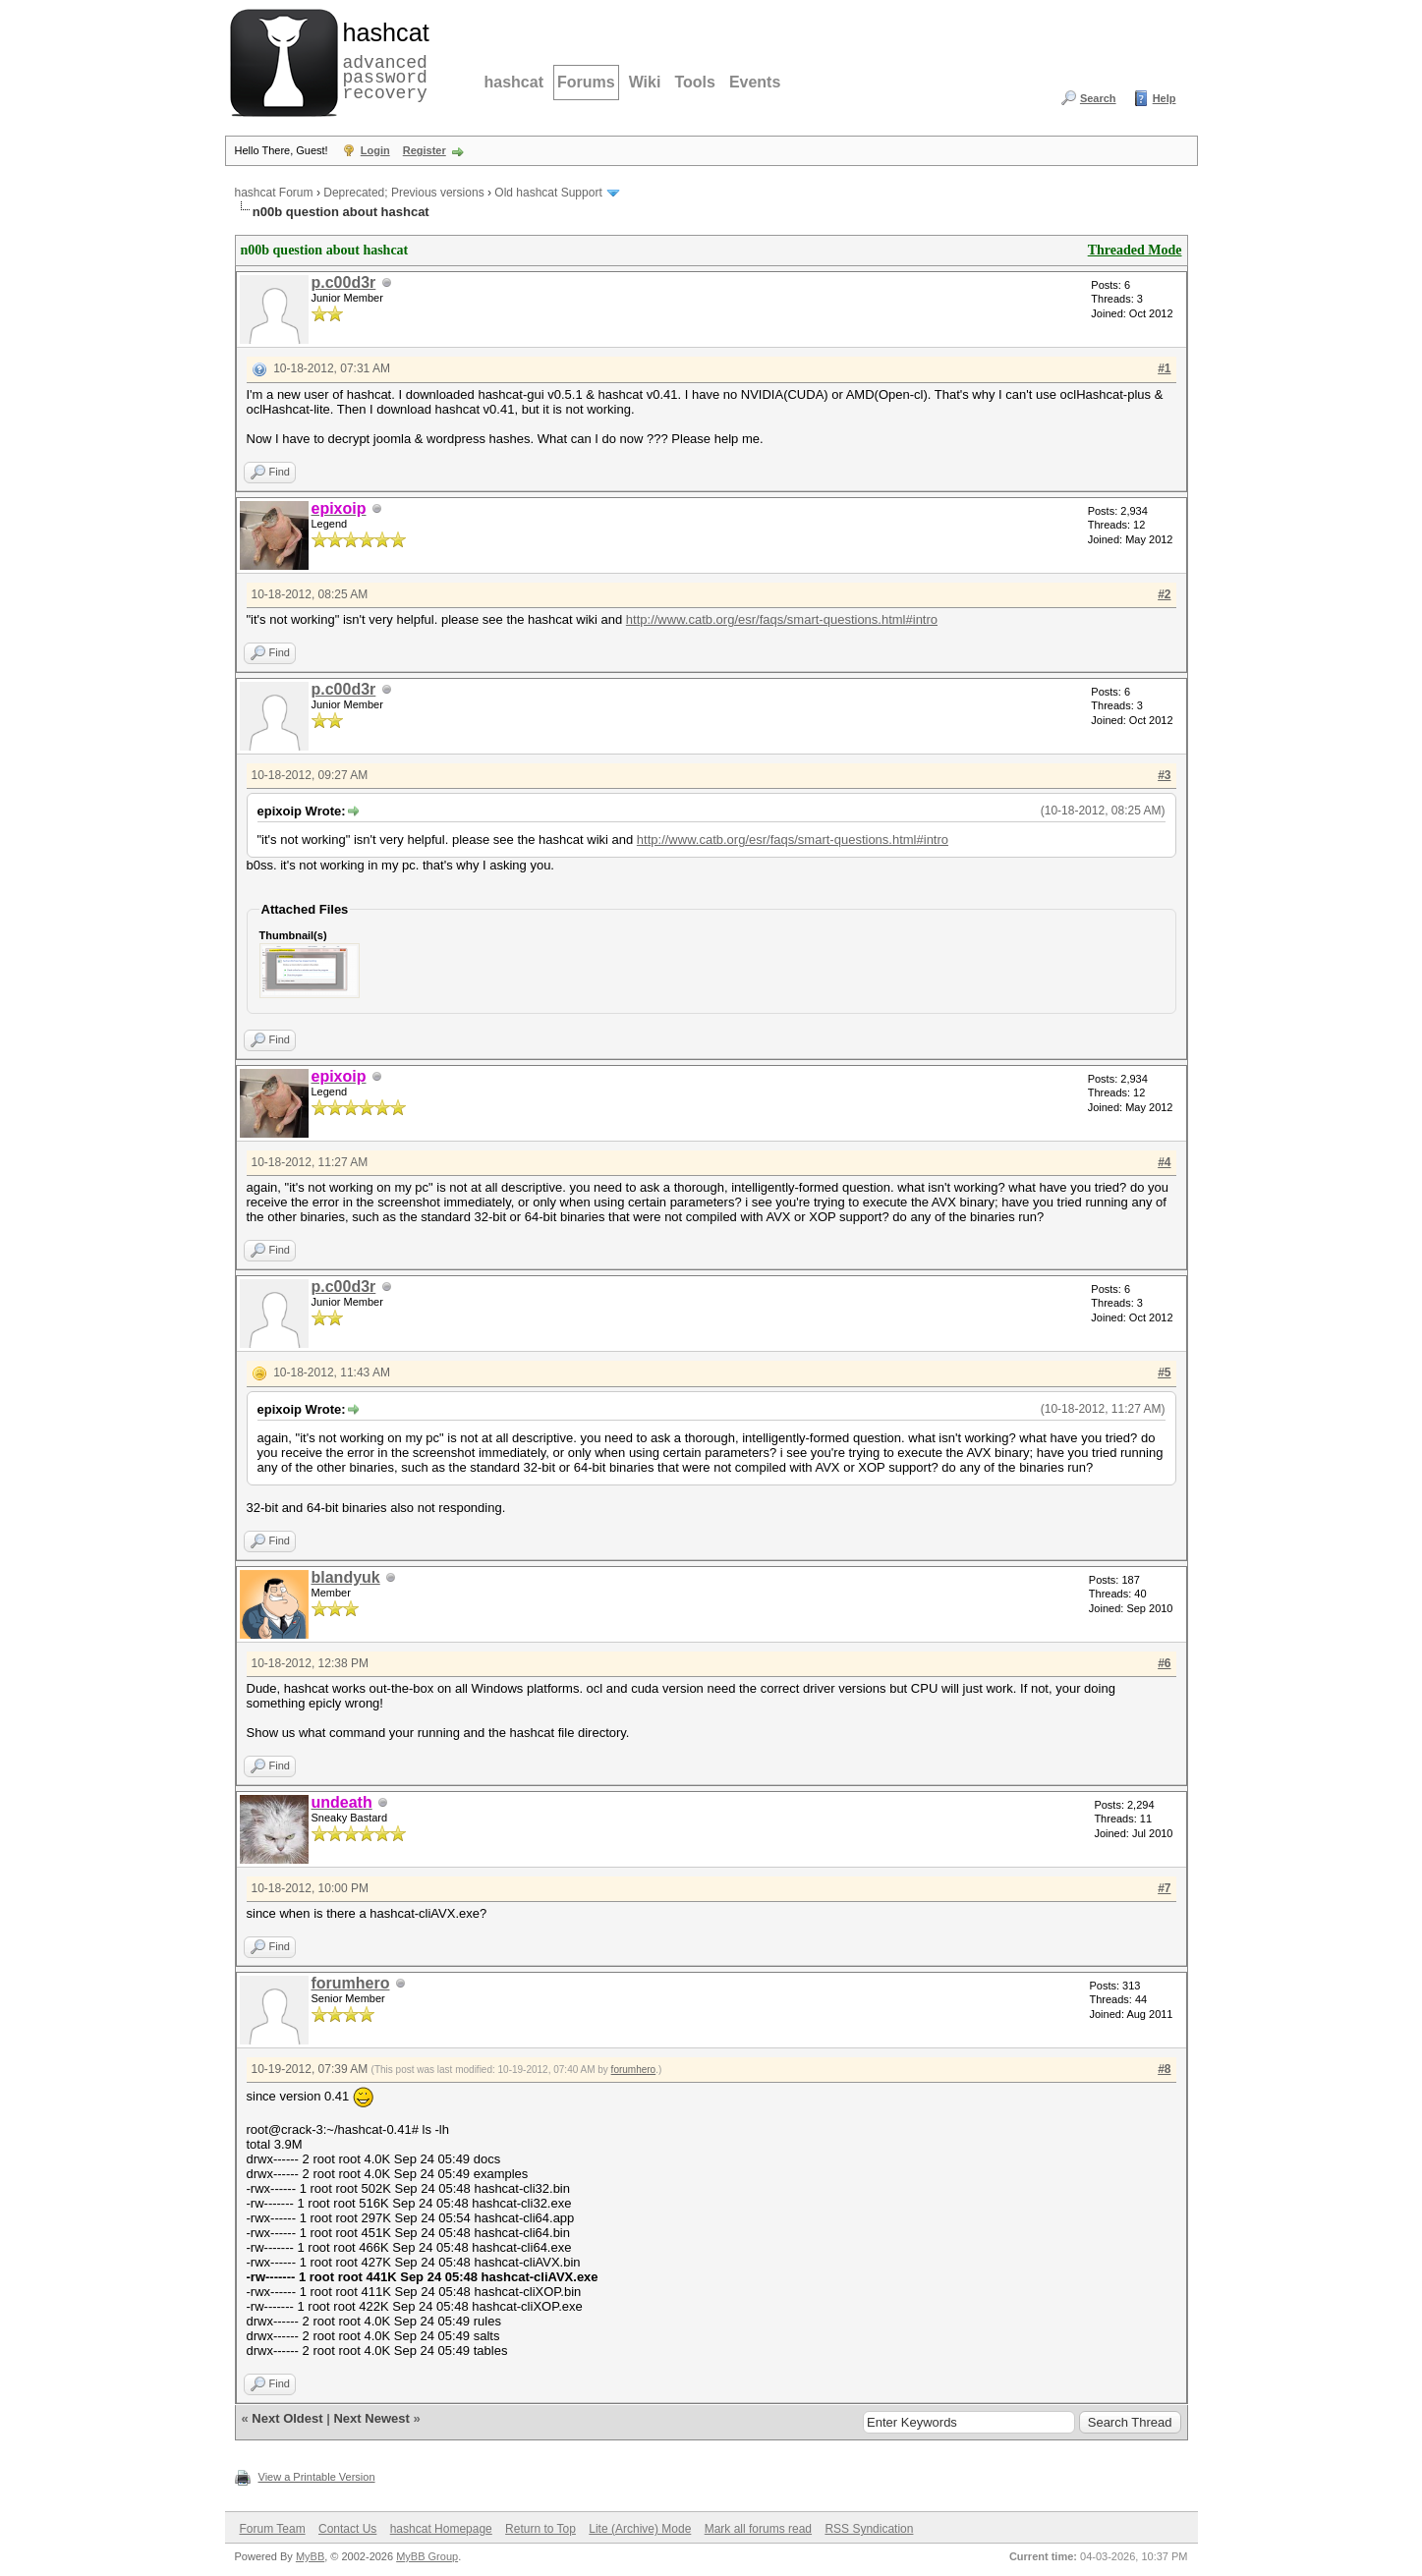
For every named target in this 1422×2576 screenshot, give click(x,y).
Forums (586, 82)
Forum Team (273, 2529)
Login (375, 150)
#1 (1164, 368)
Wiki (645, 82)
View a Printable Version (316, 2477)
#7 (1164, 1888)
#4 (1164, 1162)
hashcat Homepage (441, 2529)
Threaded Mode (1135, 250)
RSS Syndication (869, 2529)
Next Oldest (287, 2418)
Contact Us (347, 2529)
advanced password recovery (382, 60)
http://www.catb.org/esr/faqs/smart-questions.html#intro (782, 619)
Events (754, 82)
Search (1098, 98)
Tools (694, 82)
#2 (1164, 594)
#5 (1164, 1372)
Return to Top (540, 2529)
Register (424, 150)
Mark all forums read (758, 2529)
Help (1164, 98)
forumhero (351, 1983)
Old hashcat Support (547, 192)
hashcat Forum (274, 192)
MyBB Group (427, 2556)
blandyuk (346, 1577)
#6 (1164, 1663)
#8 (1164, 2069)
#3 (1164, 775)
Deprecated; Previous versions (403, 192)
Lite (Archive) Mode (640, 2529)
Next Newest (371, 2418)
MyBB (310, 2556)
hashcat (513, 82)
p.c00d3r (344, 282)
